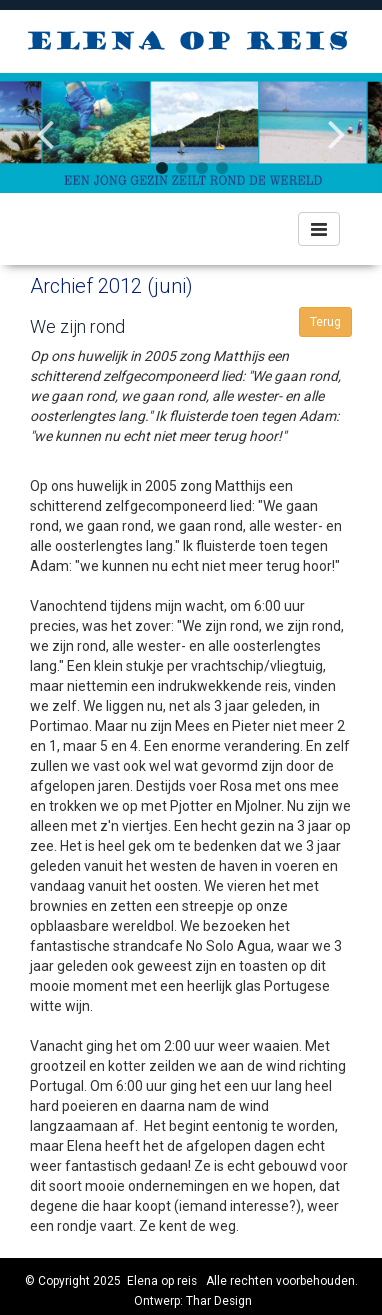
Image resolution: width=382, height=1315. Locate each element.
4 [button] (221, 168)
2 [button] (181, 168)
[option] (191, 132)
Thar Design (219, 1301)
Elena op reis (162, 1281)
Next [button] (337, 118)
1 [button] (161, 168)
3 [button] (201, 168)
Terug (325, 322)
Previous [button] (45, 118)
